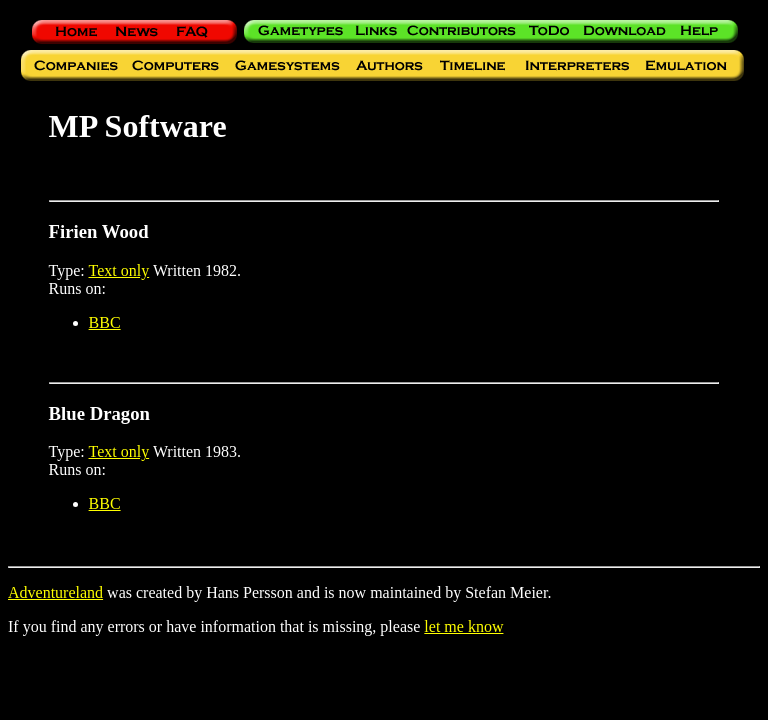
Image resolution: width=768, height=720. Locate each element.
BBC (105, 322)
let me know (463, 626)
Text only (119, 270)
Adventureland (55, 592)
